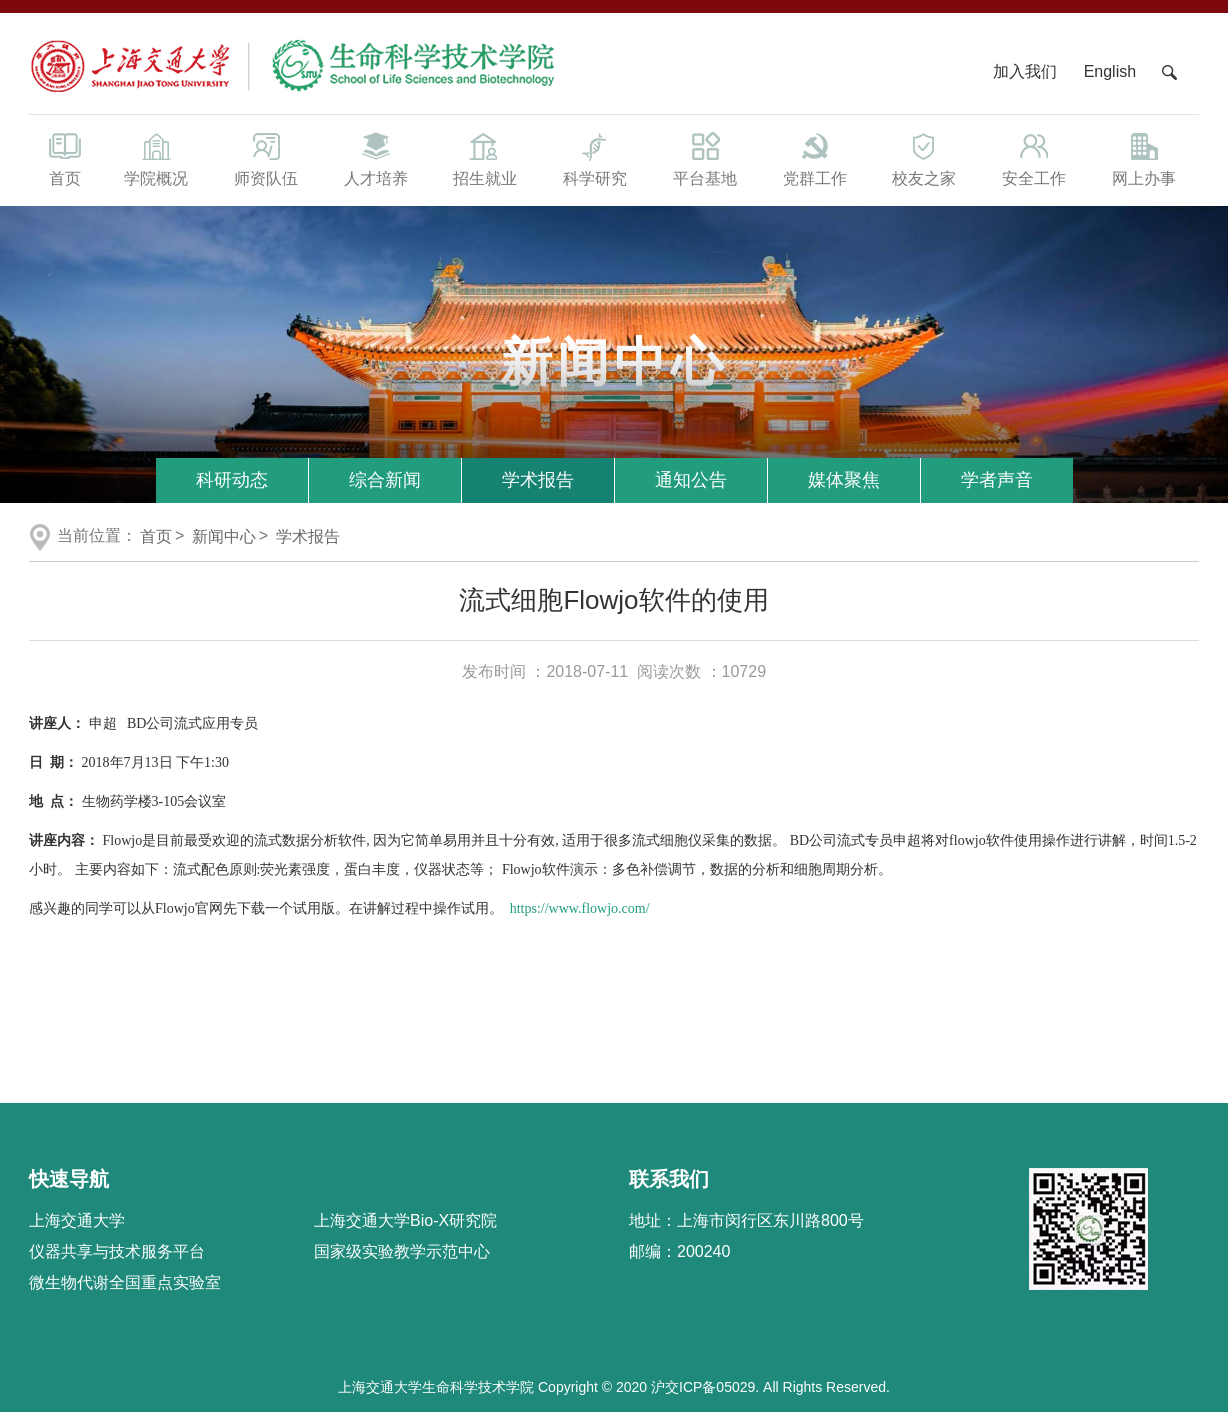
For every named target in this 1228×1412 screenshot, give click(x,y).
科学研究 (595, 158)
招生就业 (485, 158)
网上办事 (1144, 158)
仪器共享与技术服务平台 (117, 1251)
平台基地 (705, 158)
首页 (65, 158)
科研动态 (232, 480)
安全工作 (1034, 158)
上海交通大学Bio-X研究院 (405, 1220)
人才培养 (376, 158)
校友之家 (925, 158)
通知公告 (691, 480)
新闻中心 (224, 536)
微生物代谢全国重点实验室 (125, 1282)
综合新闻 (385, 480)
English (1110, 71)
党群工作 (815, 158)
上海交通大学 (77, 1220)
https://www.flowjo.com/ (580, 908)
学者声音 (997, 480)
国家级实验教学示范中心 (402, 1251)
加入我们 (1027, 71)
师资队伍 (266, 158)
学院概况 (156, 158)
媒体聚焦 (844, 480)
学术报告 (538, 480)
